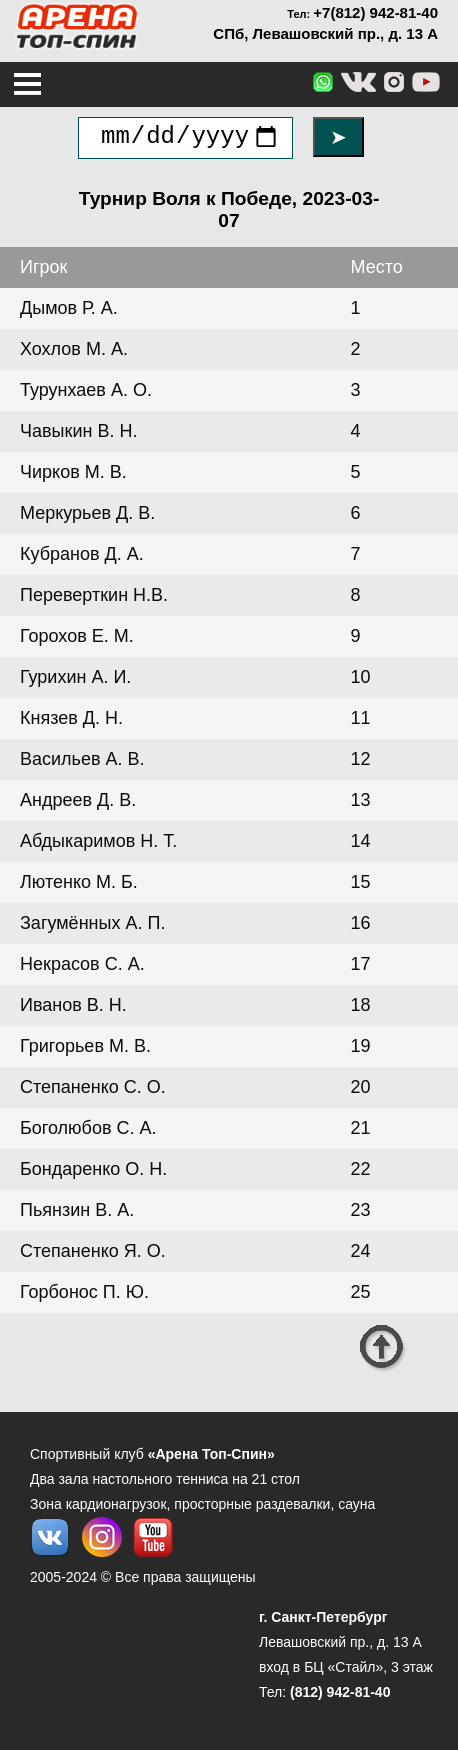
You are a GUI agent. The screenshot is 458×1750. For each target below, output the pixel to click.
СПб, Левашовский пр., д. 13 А (325, 33)
